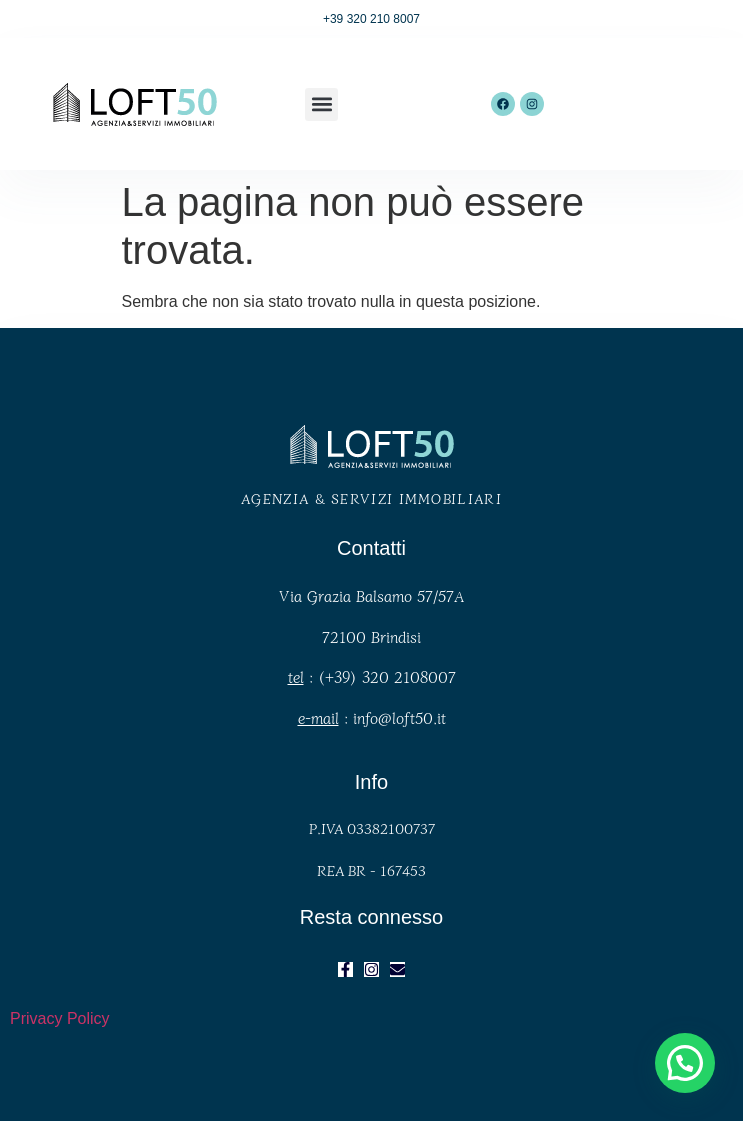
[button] (321, 104)
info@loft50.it (399, 717)
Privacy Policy (60, 1018)
